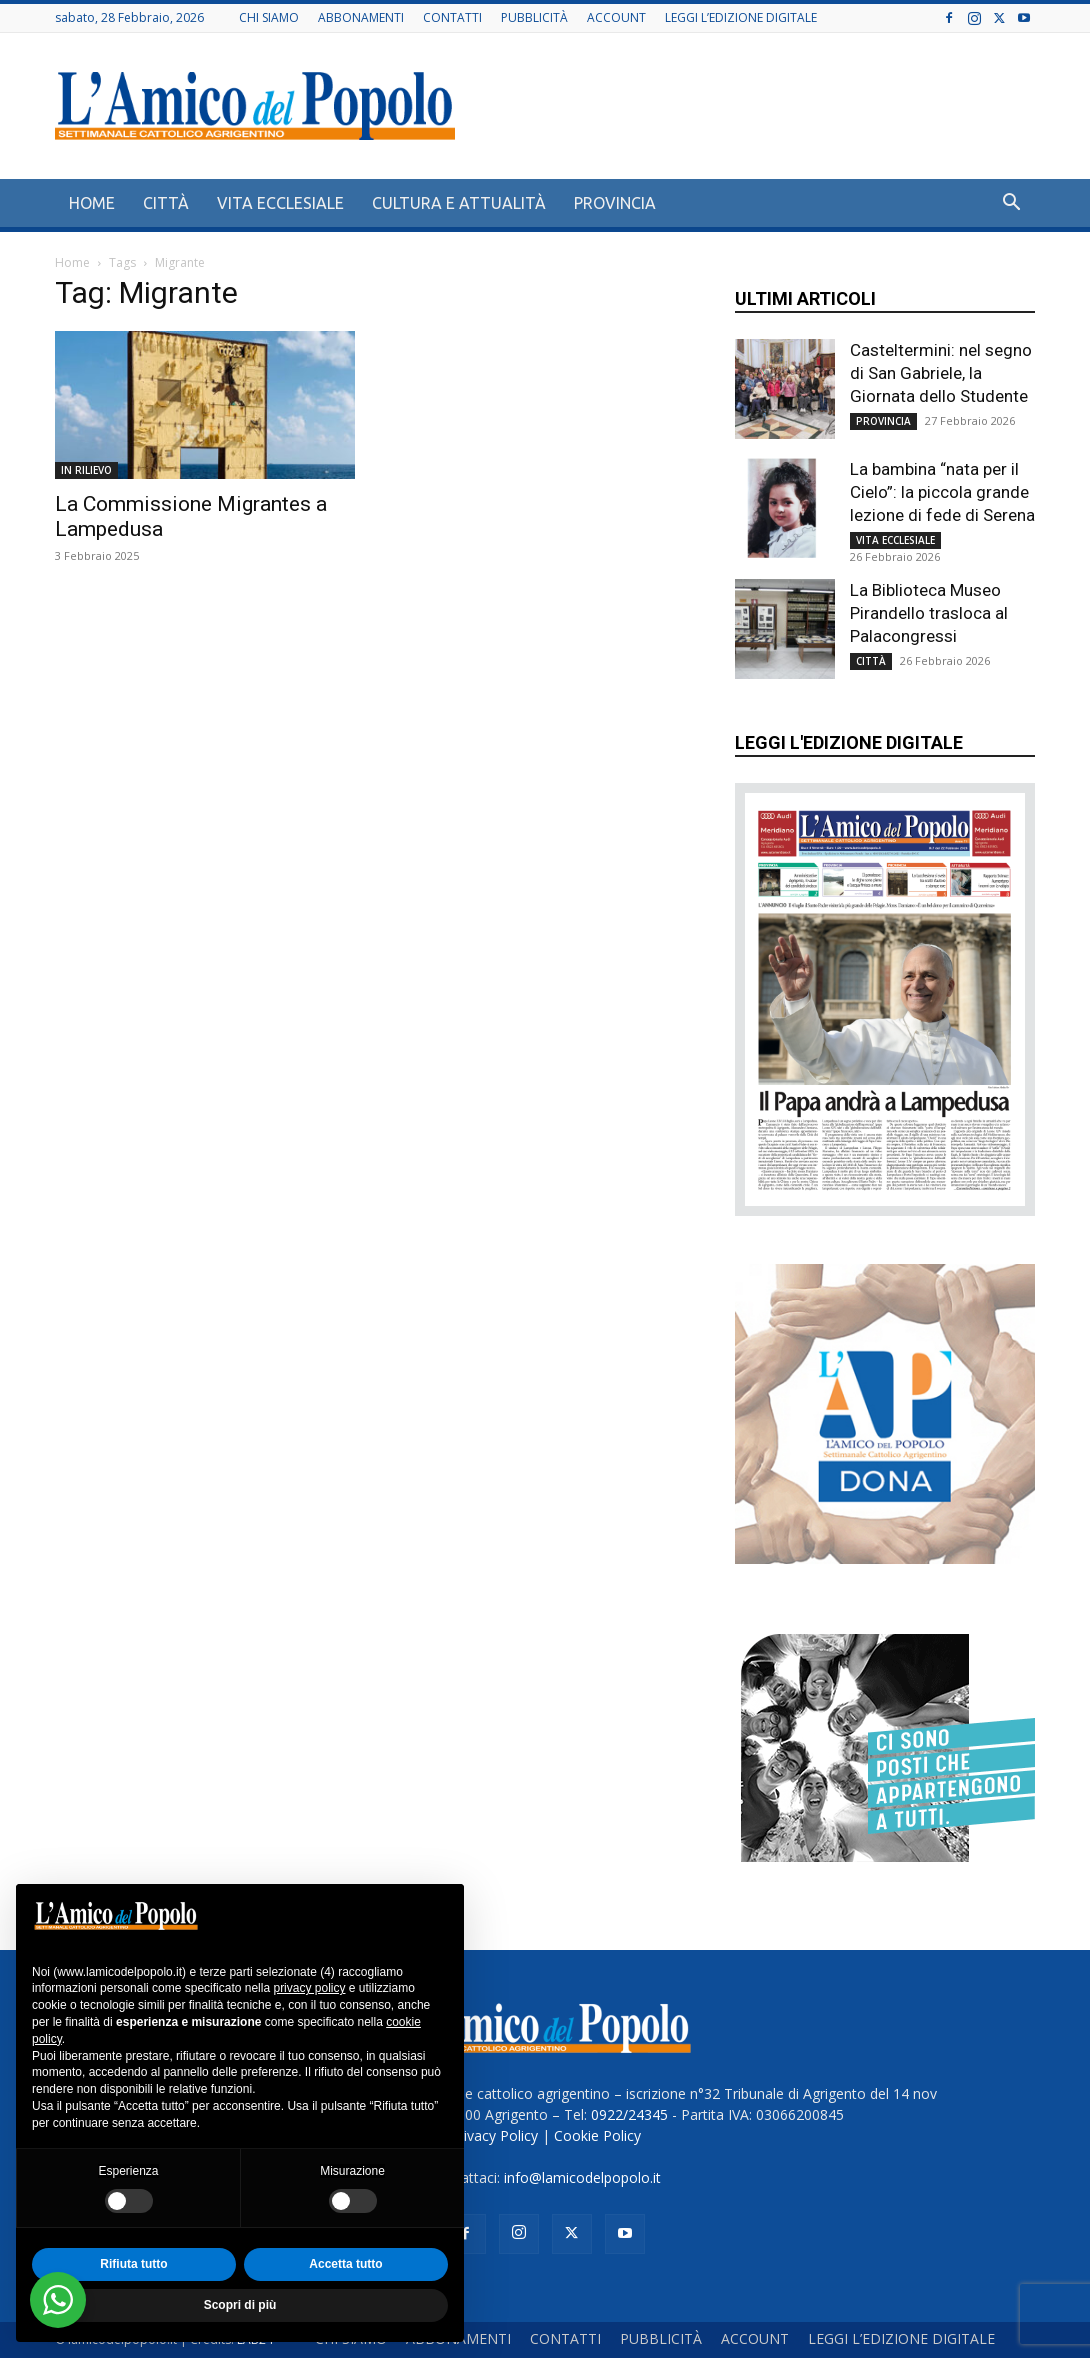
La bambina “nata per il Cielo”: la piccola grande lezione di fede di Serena (942, 492)
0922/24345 (629, 2114)
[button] (1011, 204)
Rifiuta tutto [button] (133, 2264)
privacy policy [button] (309, 1988)
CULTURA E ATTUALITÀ (459, 203)
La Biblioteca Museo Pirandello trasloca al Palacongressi (929, 613)
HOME (92, 203)
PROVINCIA (615, 203)
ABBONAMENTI (361, 17)
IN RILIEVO (86, 470)
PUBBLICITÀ (534, 17)
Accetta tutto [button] (345, 2264)
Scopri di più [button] (240, 2305)
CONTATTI (452, 17)
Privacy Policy (494, 2135)
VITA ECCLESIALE (280, 203)
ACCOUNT (616, 17)
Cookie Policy (597, 2135)
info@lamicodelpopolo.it (582, 2177)
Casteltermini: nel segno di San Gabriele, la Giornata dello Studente (941, 373)
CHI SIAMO (269, 17)
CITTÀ (166, 203)
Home (72, 262)
